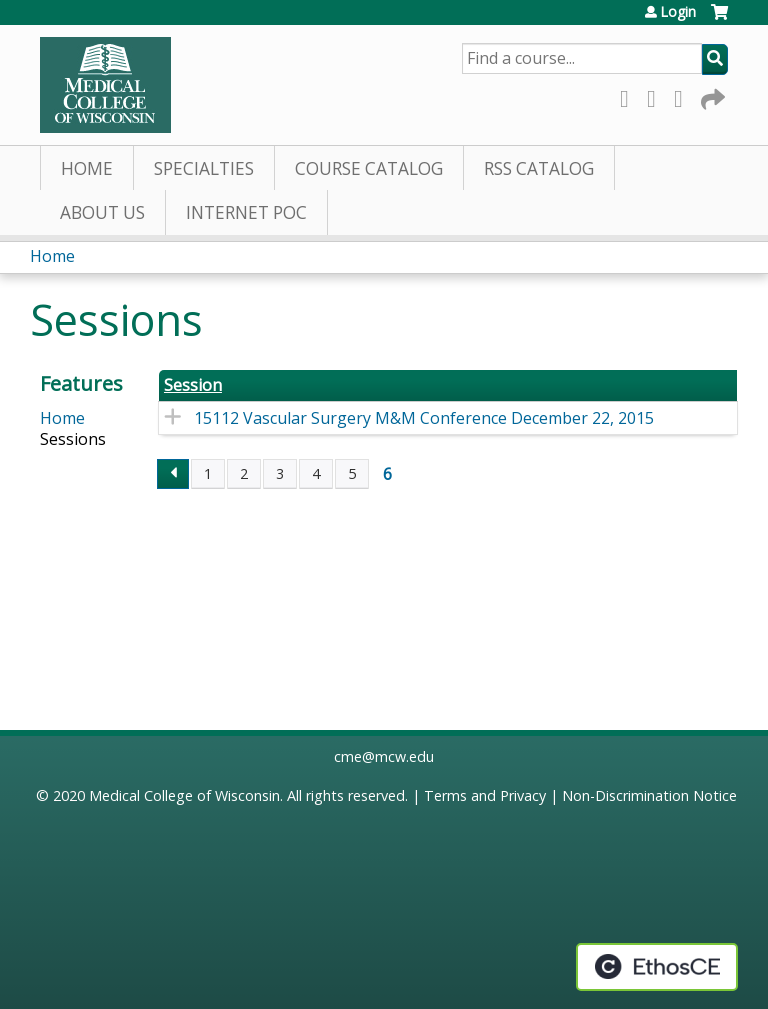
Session (193, 385)
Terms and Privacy (485, 795)
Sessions (73, 439)
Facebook (630, 95)
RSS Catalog (539, 168)
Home (87, 168)
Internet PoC (246, 212)
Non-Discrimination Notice (649, 795)
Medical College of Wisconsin (184, 795)
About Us (102, 212)
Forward (711, 95)
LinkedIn (684, 95)
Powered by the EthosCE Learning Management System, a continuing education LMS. (657, 967)
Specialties (204, 168)
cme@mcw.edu (384, 756)
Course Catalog (369, 168)
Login (678, 12)
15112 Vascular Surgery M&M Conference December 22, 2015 (424, 418)
